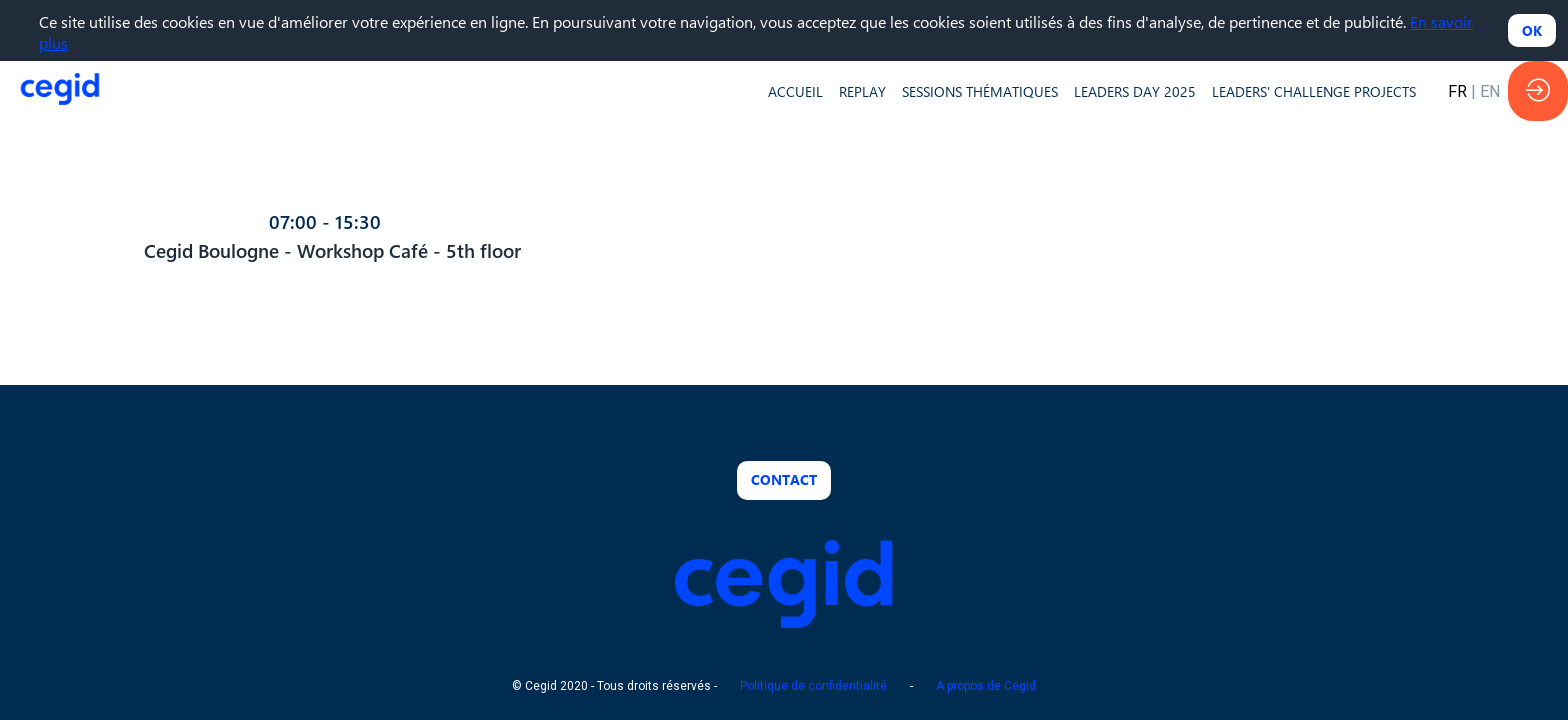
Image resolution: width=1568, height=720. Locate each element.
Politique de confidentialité (813, 687)
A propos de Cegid (986, 687)
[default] (795, 91)
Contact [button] (784, 479)
